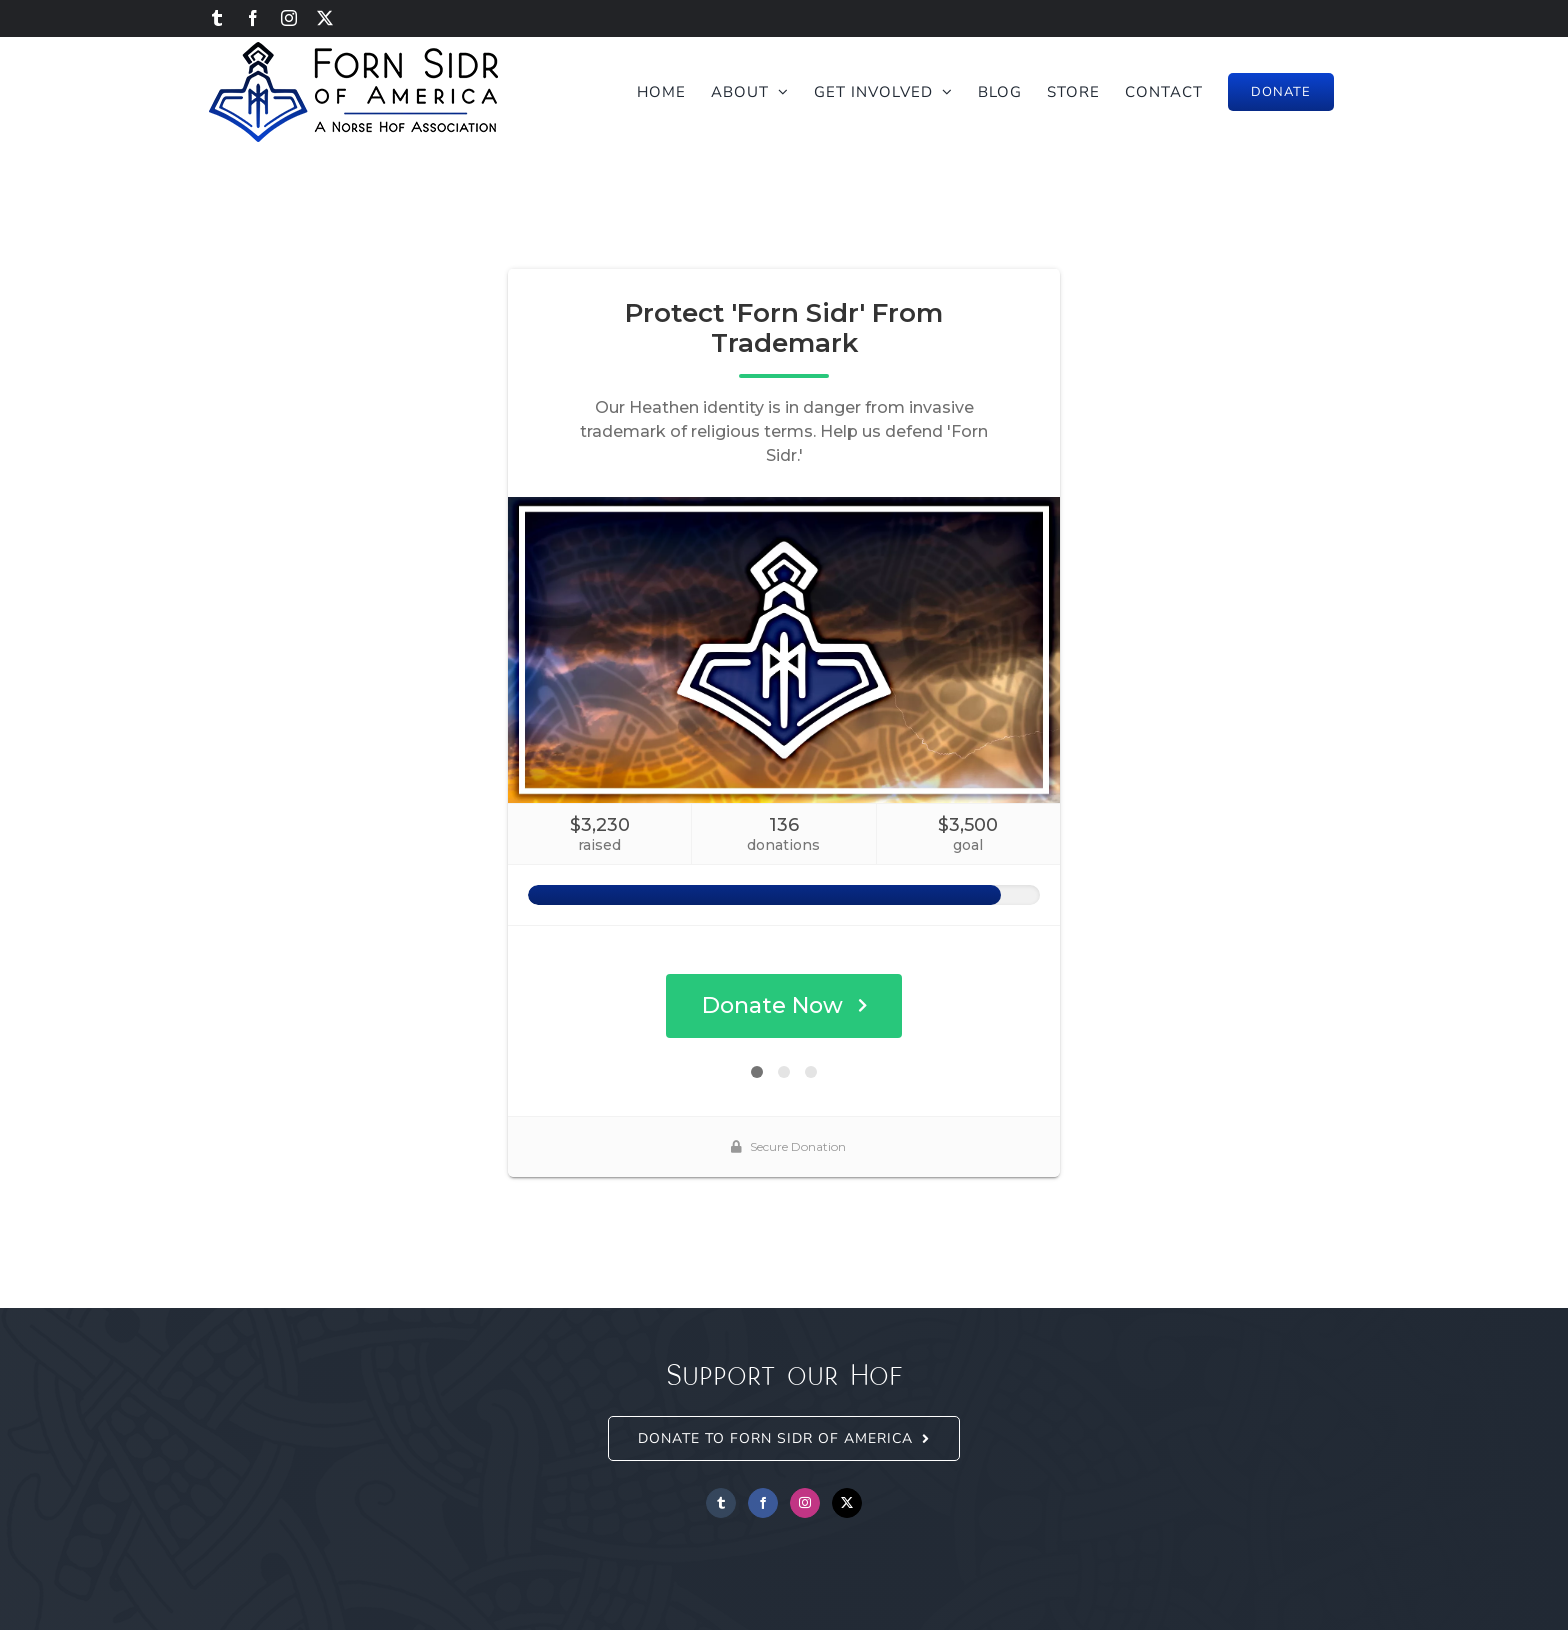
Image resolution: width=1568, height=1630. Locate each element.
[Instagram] (805, 1503)
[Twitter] (847, 1503)
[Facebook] (763, 1503)
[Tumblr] (721, 1503)
